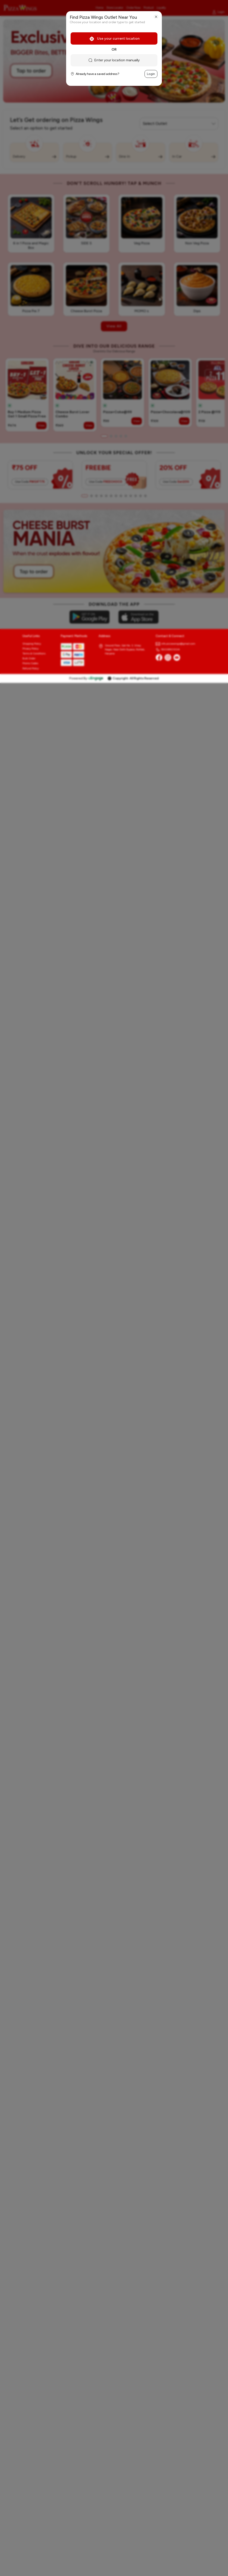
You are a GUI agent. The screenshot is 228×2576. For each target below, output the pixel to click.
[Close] (156, 16)
